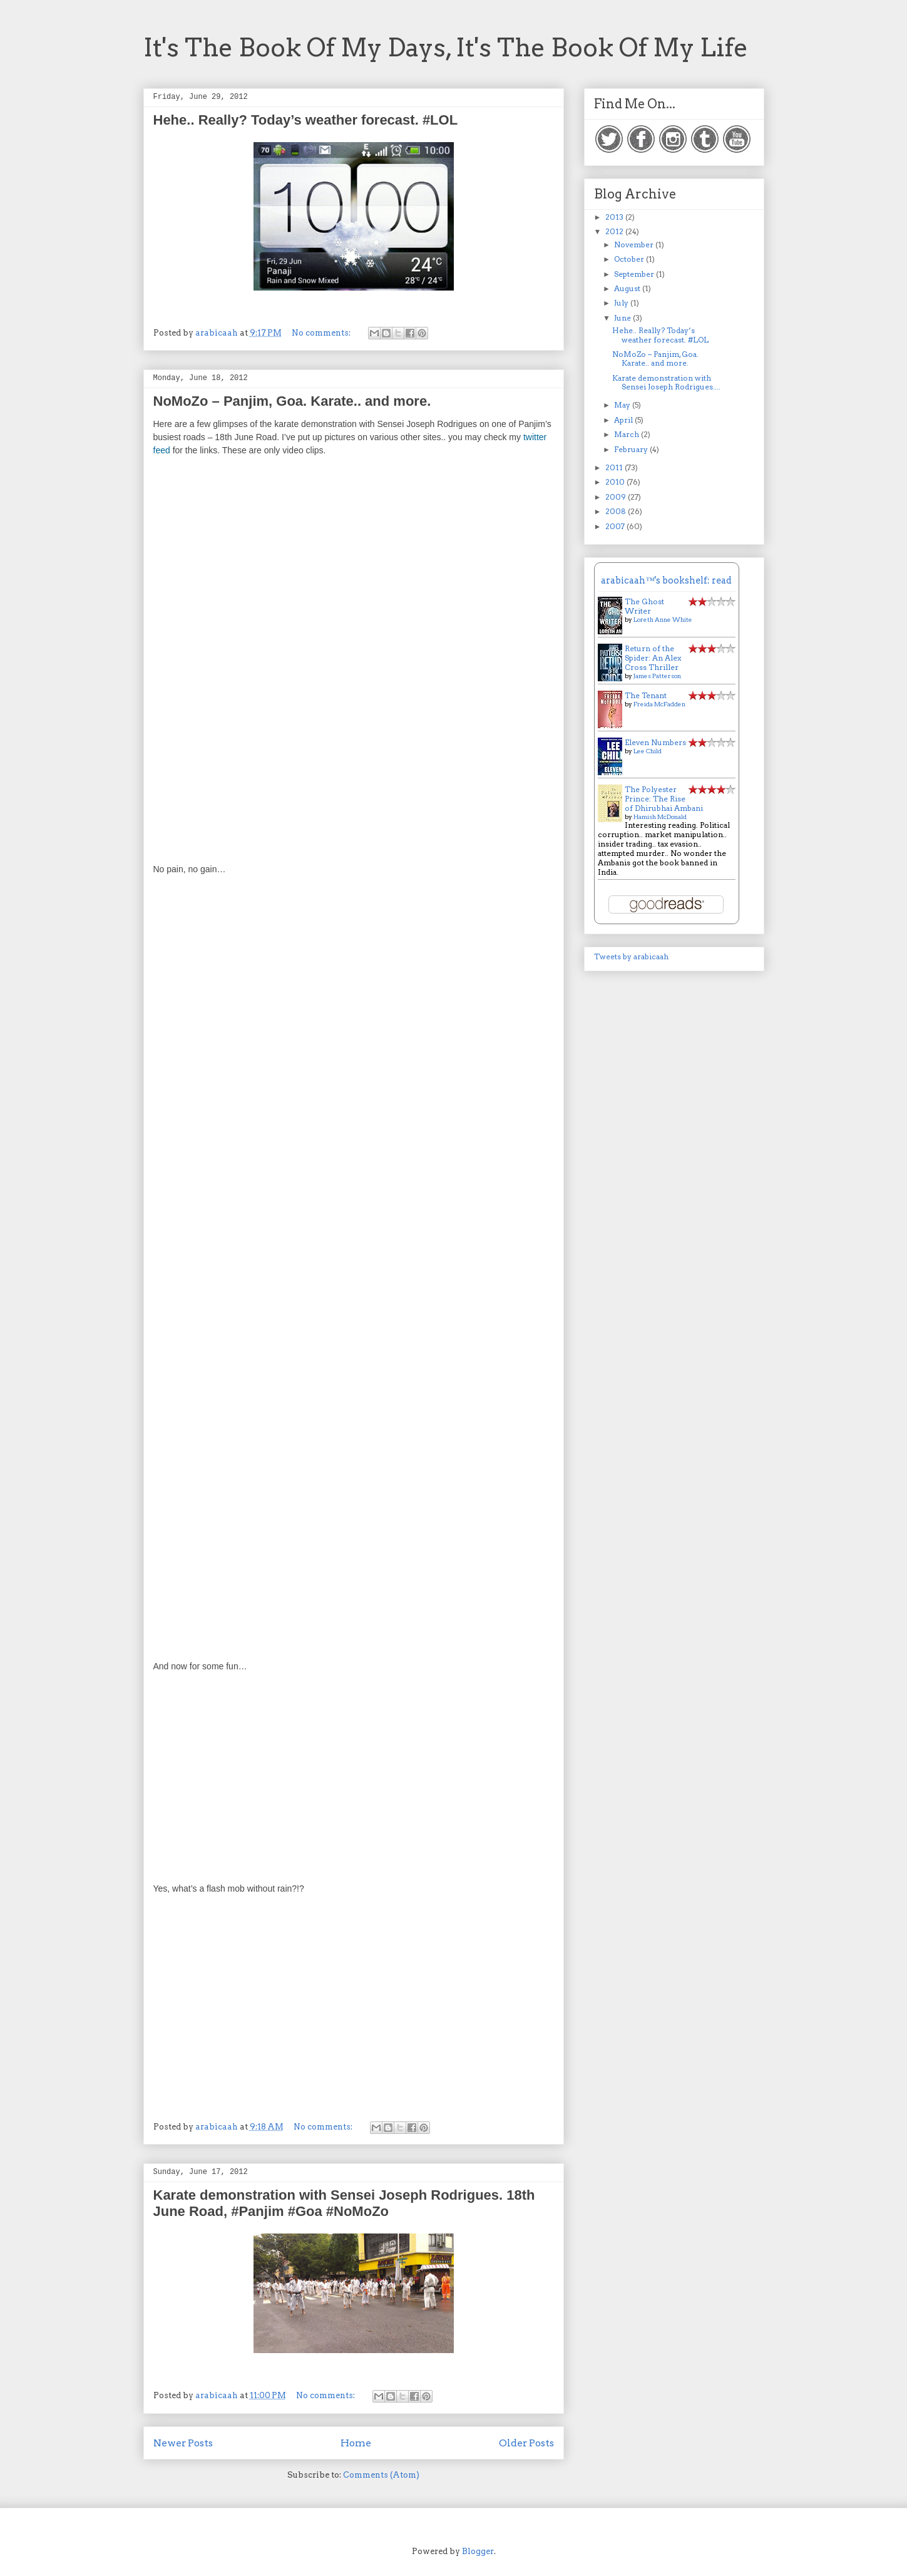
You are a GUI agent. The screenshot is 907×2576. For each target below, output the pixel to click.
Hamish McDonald (660, 816)
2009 (616, 497)
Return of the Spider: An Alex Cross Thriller (653, 658)
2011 (615, 467)
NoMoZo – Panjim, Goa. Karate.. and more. (292, 401)
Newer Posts (183, 2443)
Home (356, 2443)
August (628, 288)
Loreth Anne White (662, 619)
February (632, 449)
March (627, 434)
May (623, 405)
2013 (615, 217)
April (624, 420)
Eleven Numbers (655, 742)
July (622, 302)
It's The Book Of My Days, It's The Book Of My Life (445, 48)
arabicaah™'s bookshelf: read (666, 580)
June (623, 317)
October (630, 259)
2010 (616, 482)
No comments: (322, 332)
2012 (615, 231)
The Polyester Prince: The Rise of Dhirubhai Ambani (664, 799)
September (635, 274)
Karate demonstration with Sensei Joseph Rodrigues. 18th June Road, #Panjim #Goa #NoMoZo (344, 2203)
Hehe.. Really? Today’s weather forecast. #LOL (305, 120)
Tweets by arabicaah (631, 956)
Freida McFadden (659, 704)
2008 (616, 511)
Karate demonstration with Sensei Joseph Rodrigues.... (666, 382)
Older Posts (526, 2443)
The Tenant (646, 695)
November (634, 244)
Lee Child (647, 751)
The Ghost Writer (644, 606)
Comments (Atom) (381, 2475)
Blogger (478, 2551)
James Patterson (657, 675)
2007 (616, 526)
